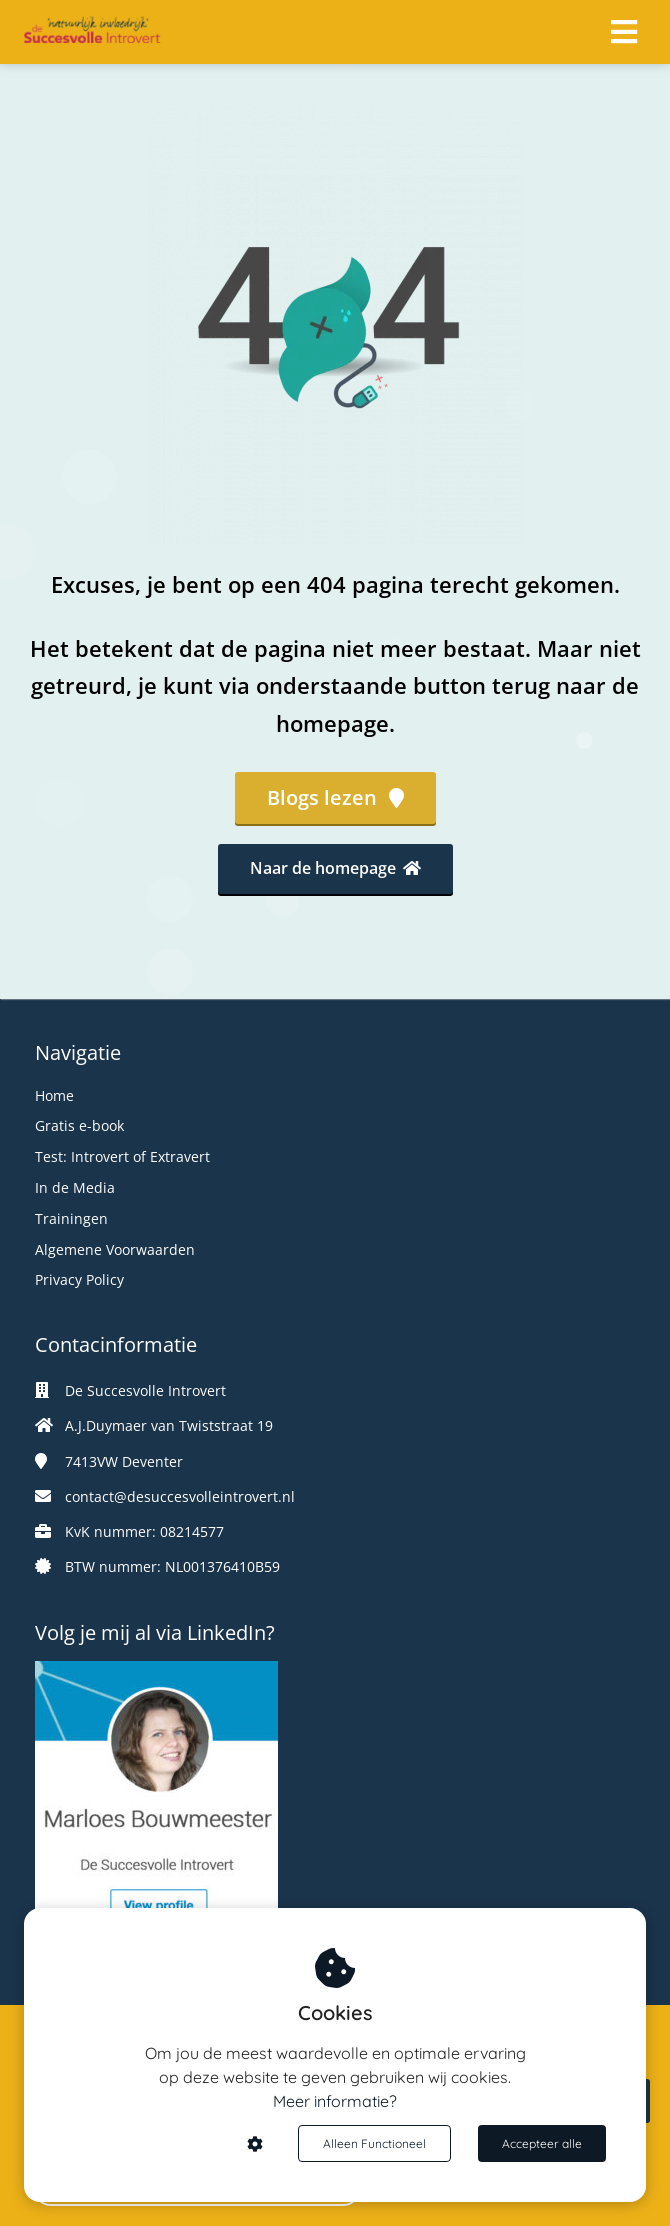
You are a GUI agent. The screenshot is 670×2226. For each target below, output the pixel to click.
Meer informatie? (335, 2101)
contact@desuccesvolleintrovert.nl (180, 1496)
